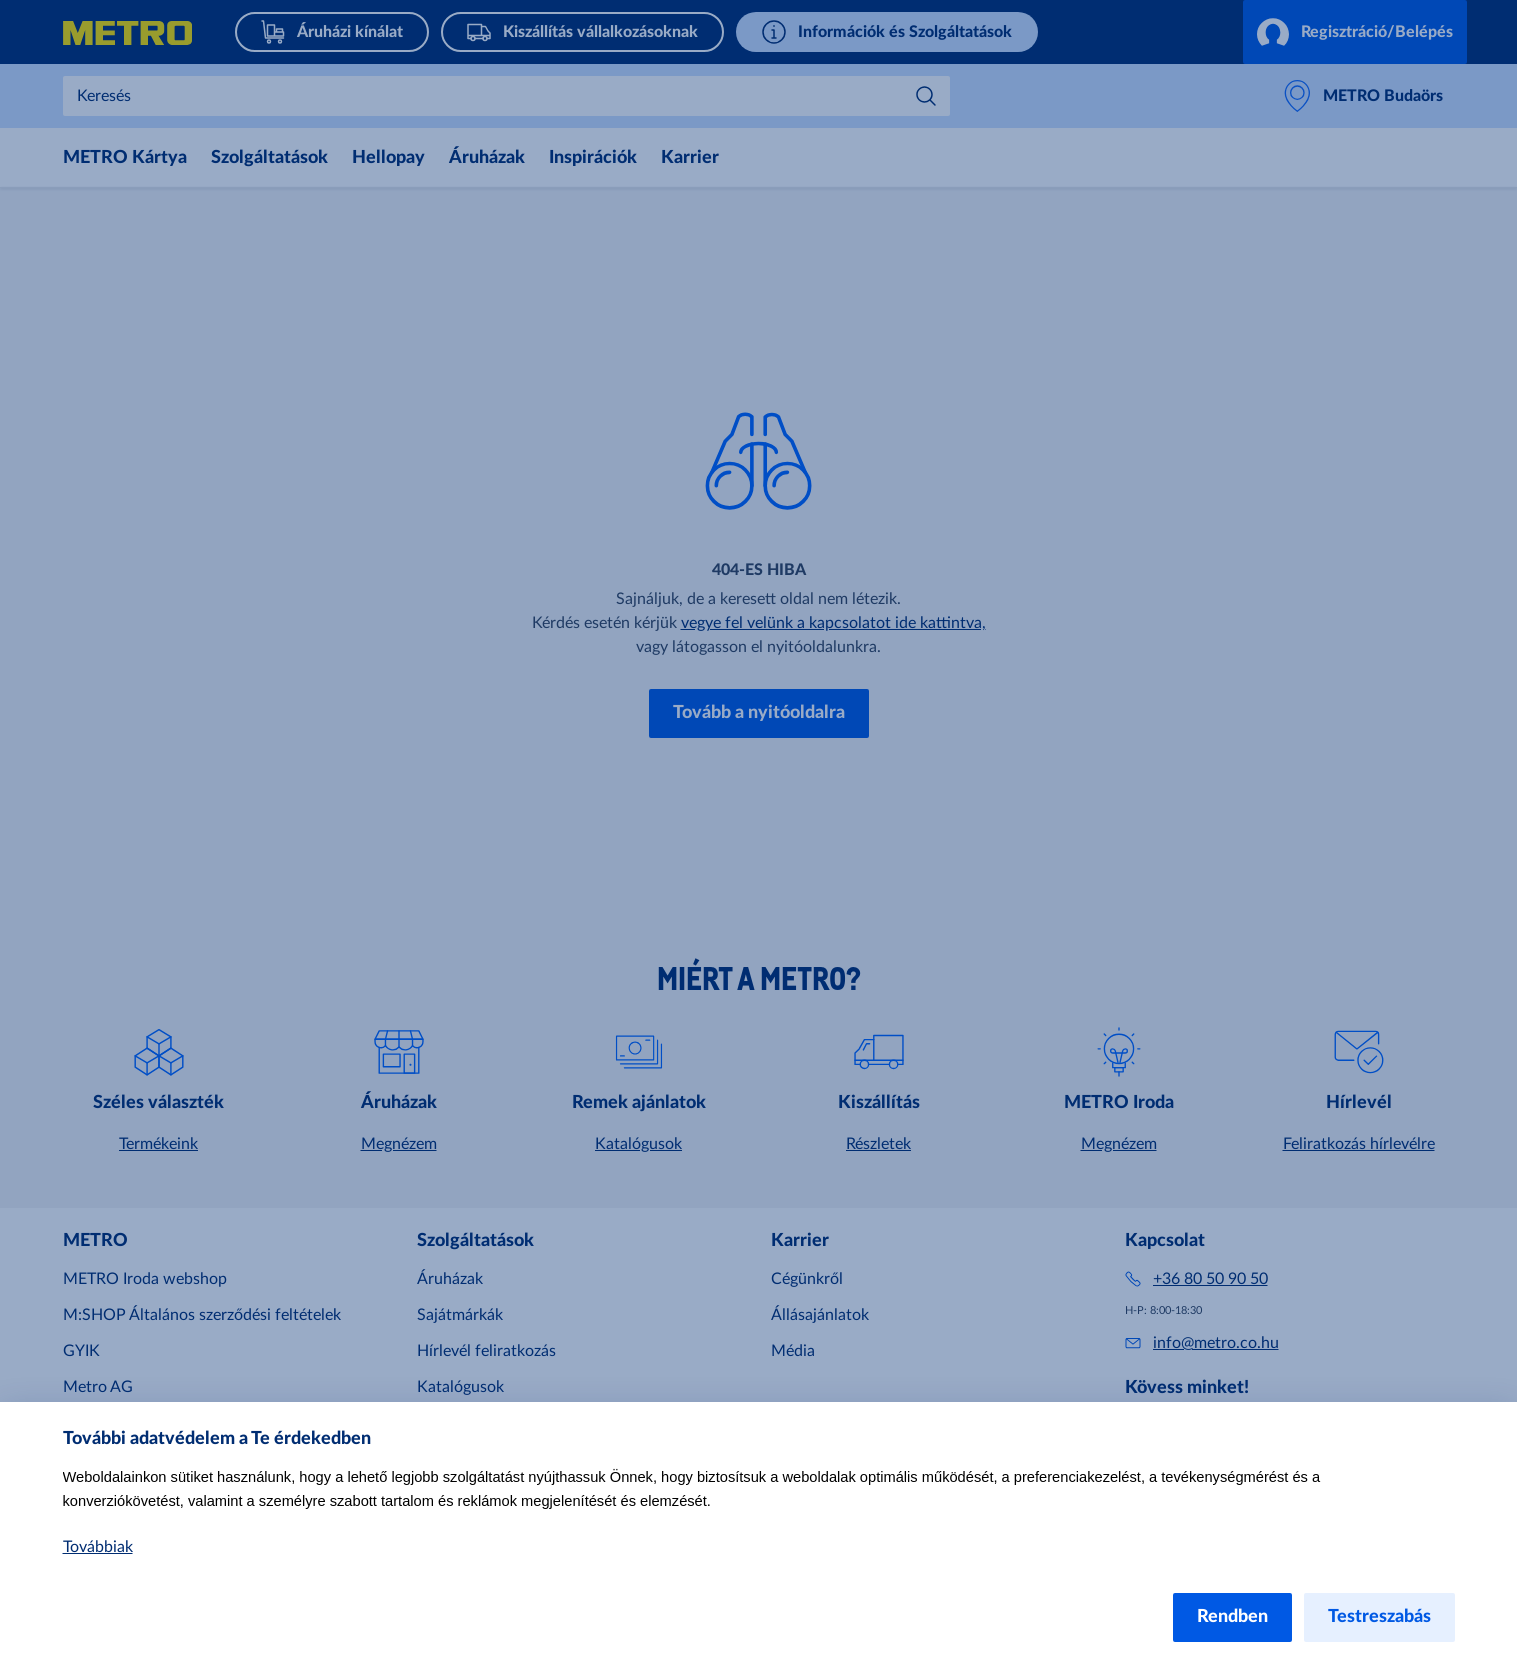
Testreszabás (1379, 1617)
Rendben (1232, 1617)
